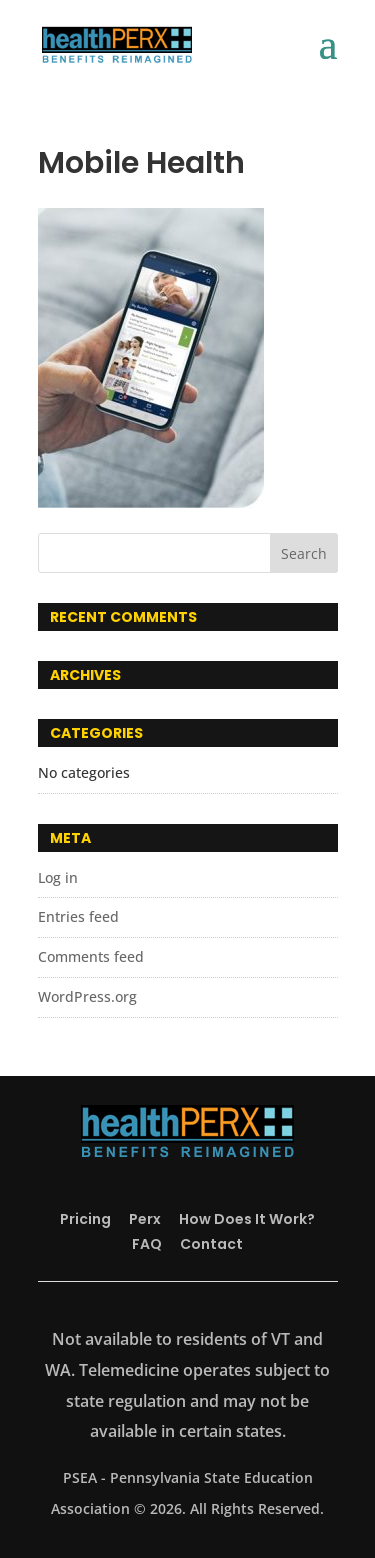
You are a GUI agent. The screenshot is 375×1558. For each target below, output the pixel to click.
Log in (58, 877)
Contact (211, 1244)
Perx (145, 1219)
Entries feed (78, 916)
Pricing (85, 1219)
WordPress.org (87, 996)
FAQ (147, 1244)
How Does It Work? (247, 1219)
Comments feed (91, 956)
